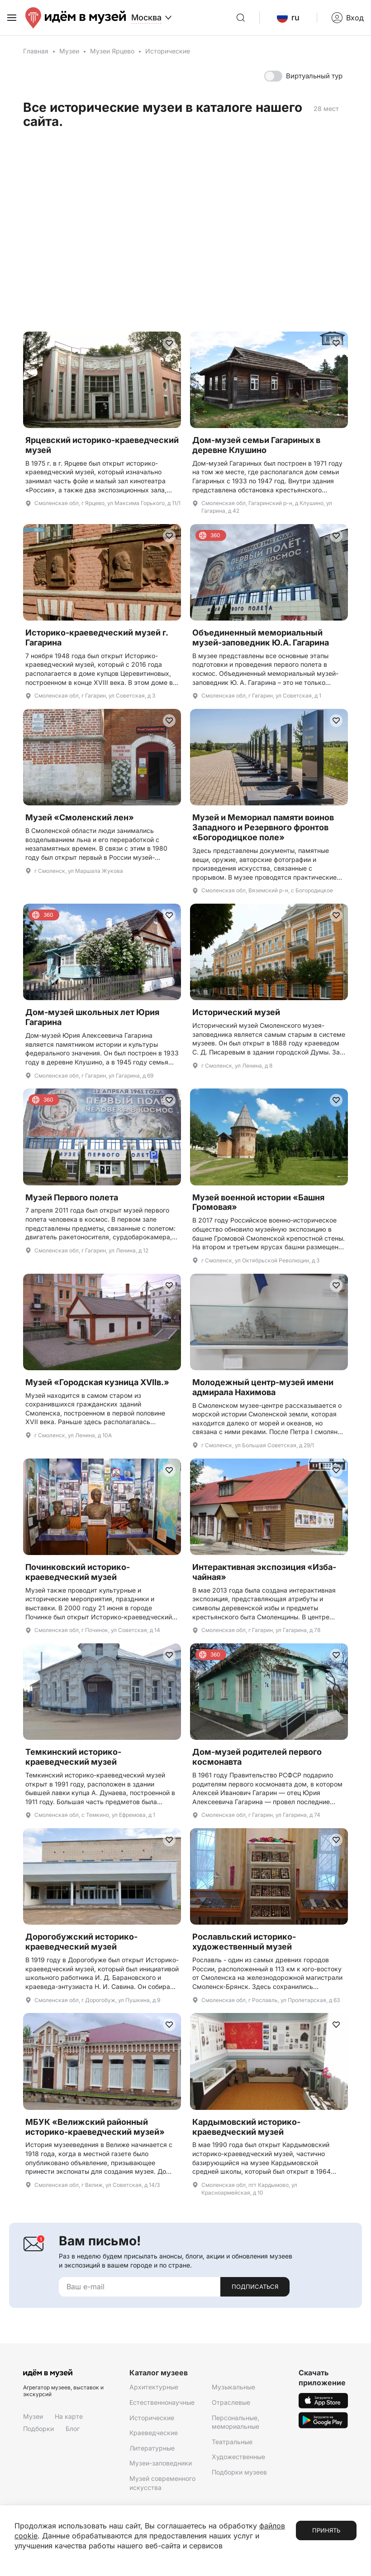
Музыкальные (233, 2387)
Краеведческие (153, 2432)
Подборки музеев (239, 2472)
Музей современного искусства (162, 2483)
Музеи (69, 51)
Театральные (232, 2442)
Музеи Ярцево (112, 51)
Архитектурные (153, 2387)
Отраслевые (231, 2402)
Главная (35, 51)
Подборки (38, 2428)
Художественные (238, 2456)
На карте (69, 2416)
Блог (73, 2428)
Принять (326, 2530)
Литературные (152, 2448)
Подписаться (255, 2286)
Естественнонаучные (162, 2402)
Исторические (151, 2418)
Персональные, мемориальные (235, 2422)
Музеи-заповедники (160, 2463)
